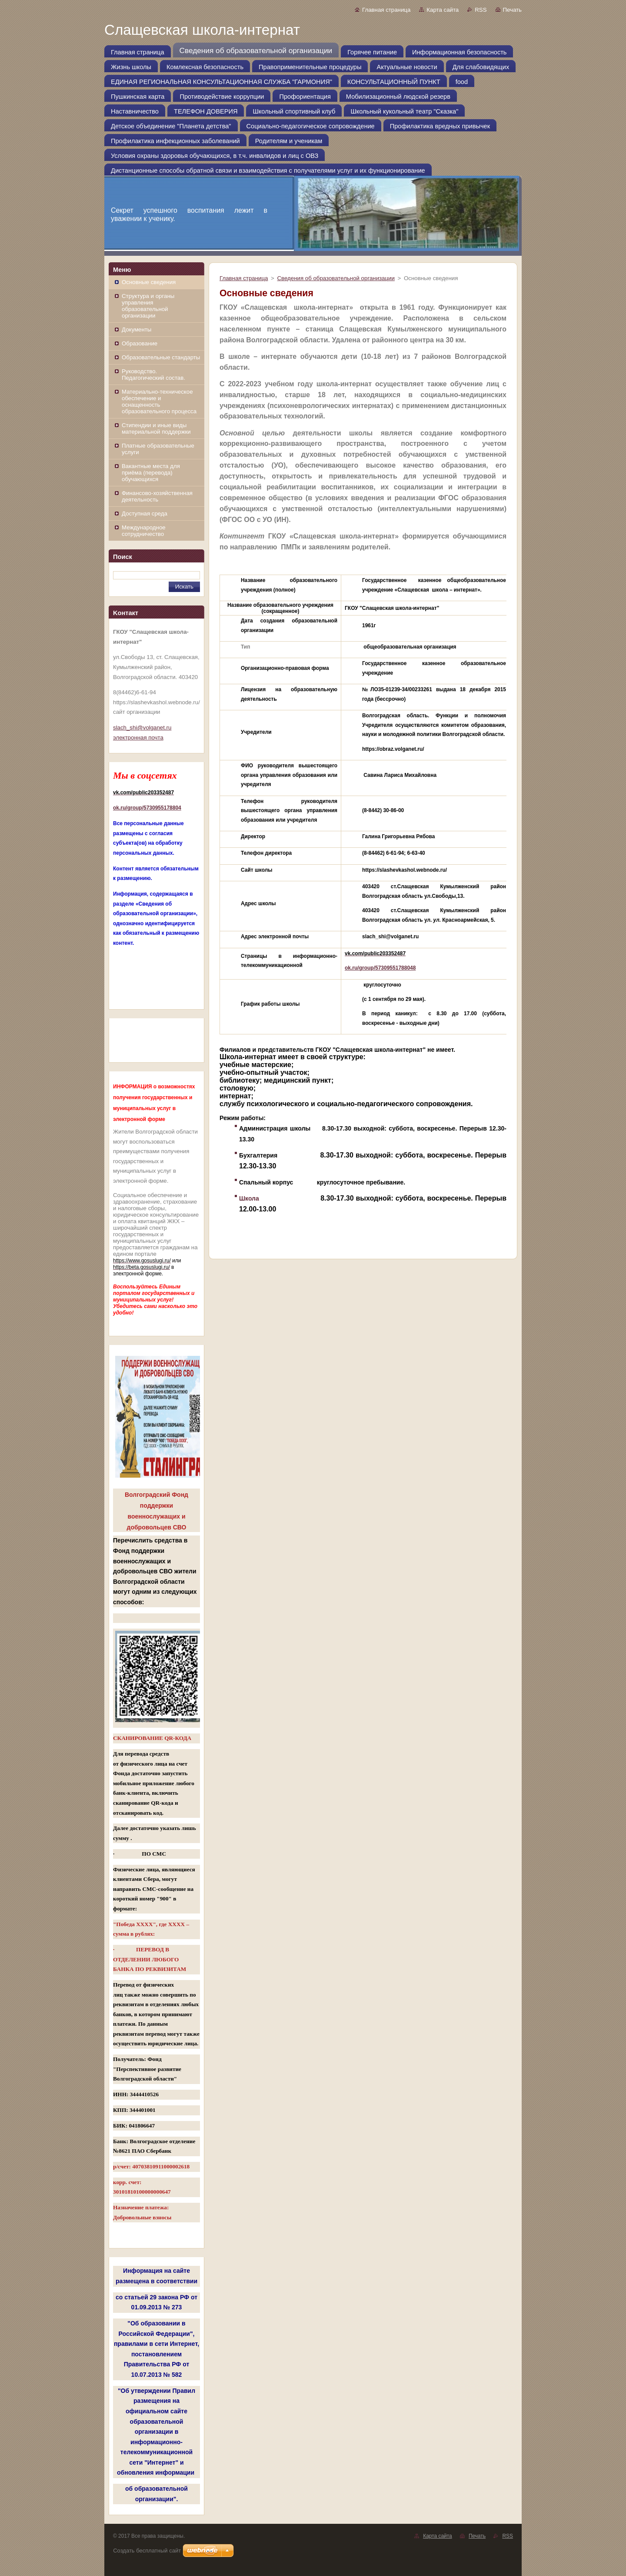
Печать (512, 10)
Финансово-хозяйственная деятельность (157, 496)
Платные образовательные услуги (158, 448)
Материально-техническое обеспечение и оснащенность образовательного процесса (159, 401)
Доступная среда (144, 513)
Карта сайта (442, 10)
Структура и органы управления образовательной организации (148, 306)
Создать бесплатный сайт (147, 2550)
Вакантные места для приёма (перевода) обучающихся (151, 472)
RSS (480, 10)
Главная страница (386, 10)
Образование (139, 343)
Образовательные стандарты (161, 357)
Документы (136, 329)
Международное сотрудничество (144, 530)
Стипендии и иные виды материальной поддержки (156, 428)
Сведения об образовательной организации (335, 278)
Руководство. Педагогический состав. (153, 374)
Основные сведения (149, 282)
